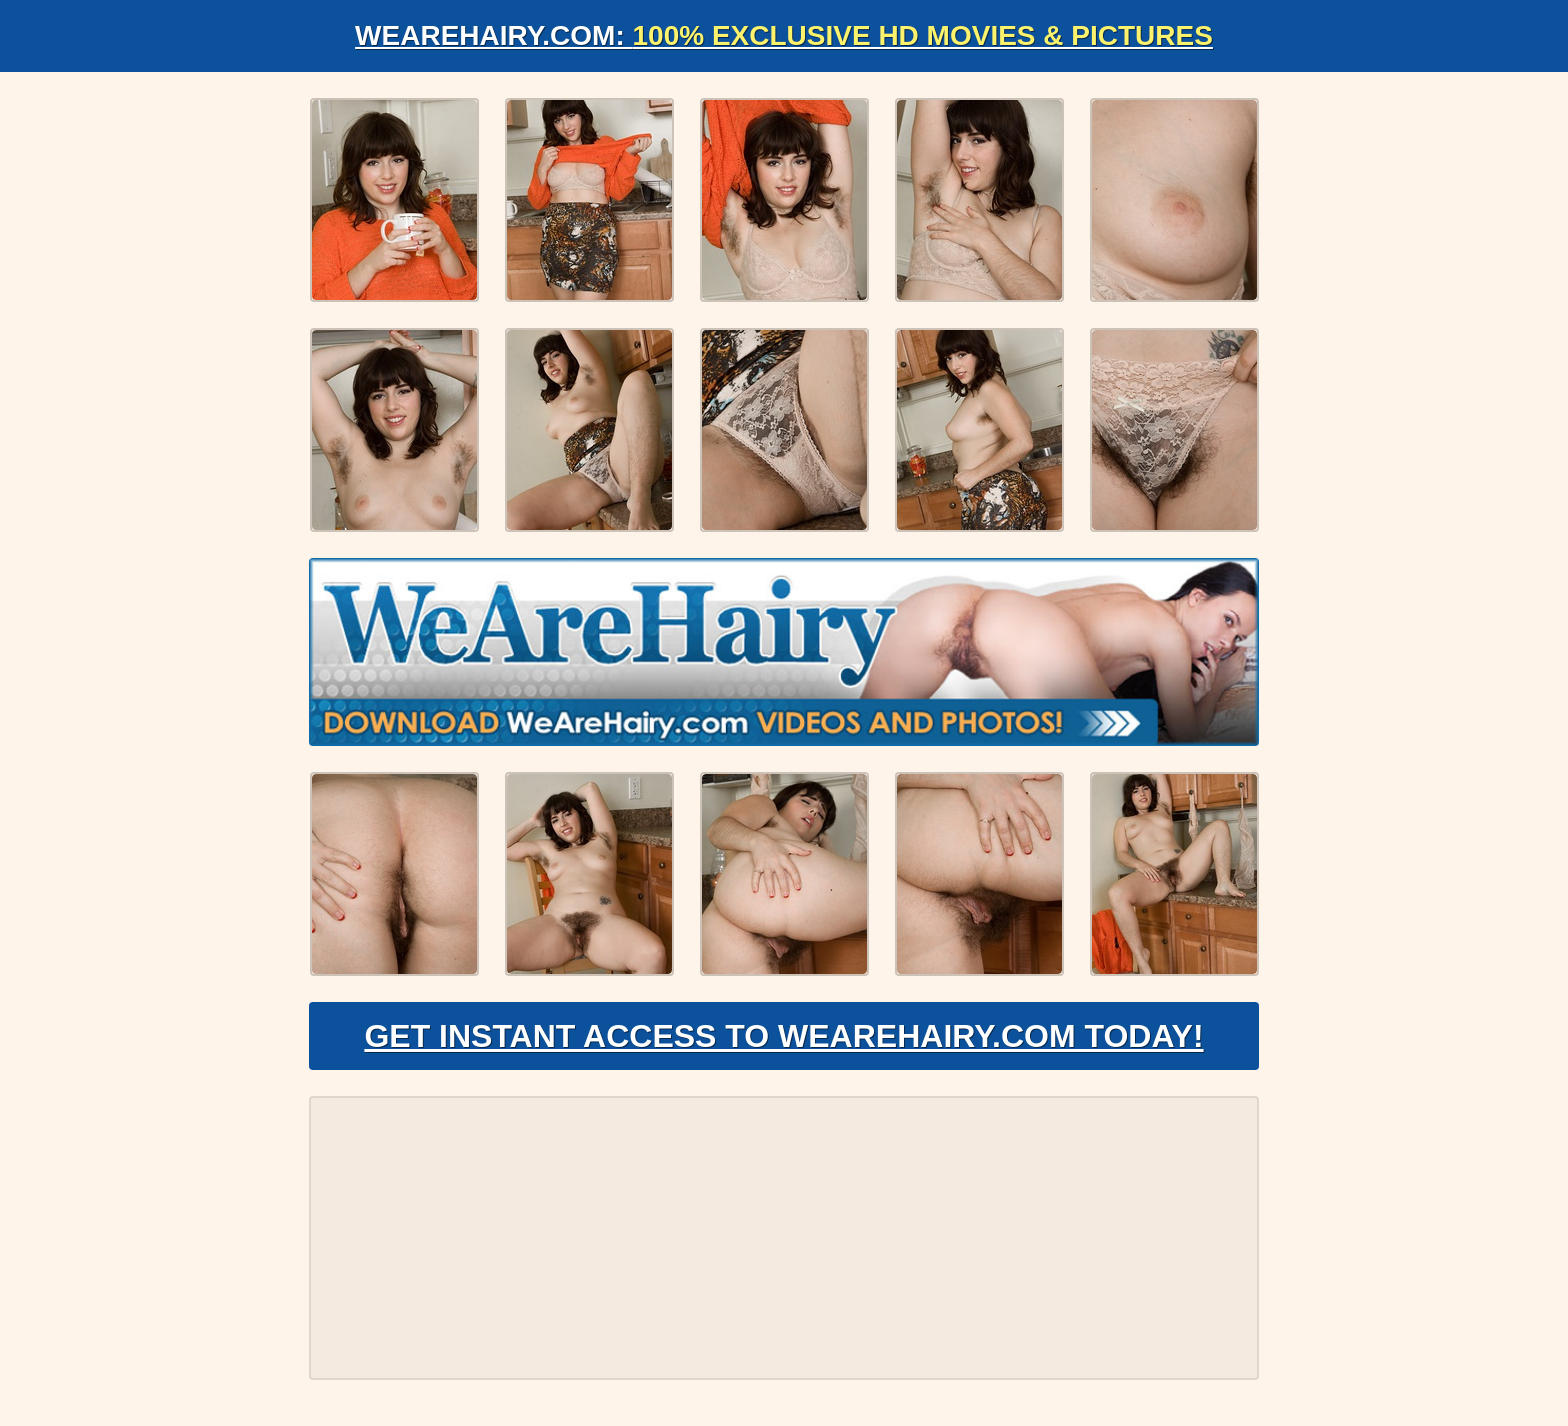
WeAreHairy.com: (784, 35)
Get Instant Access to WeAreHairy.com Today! (783, 1036)
